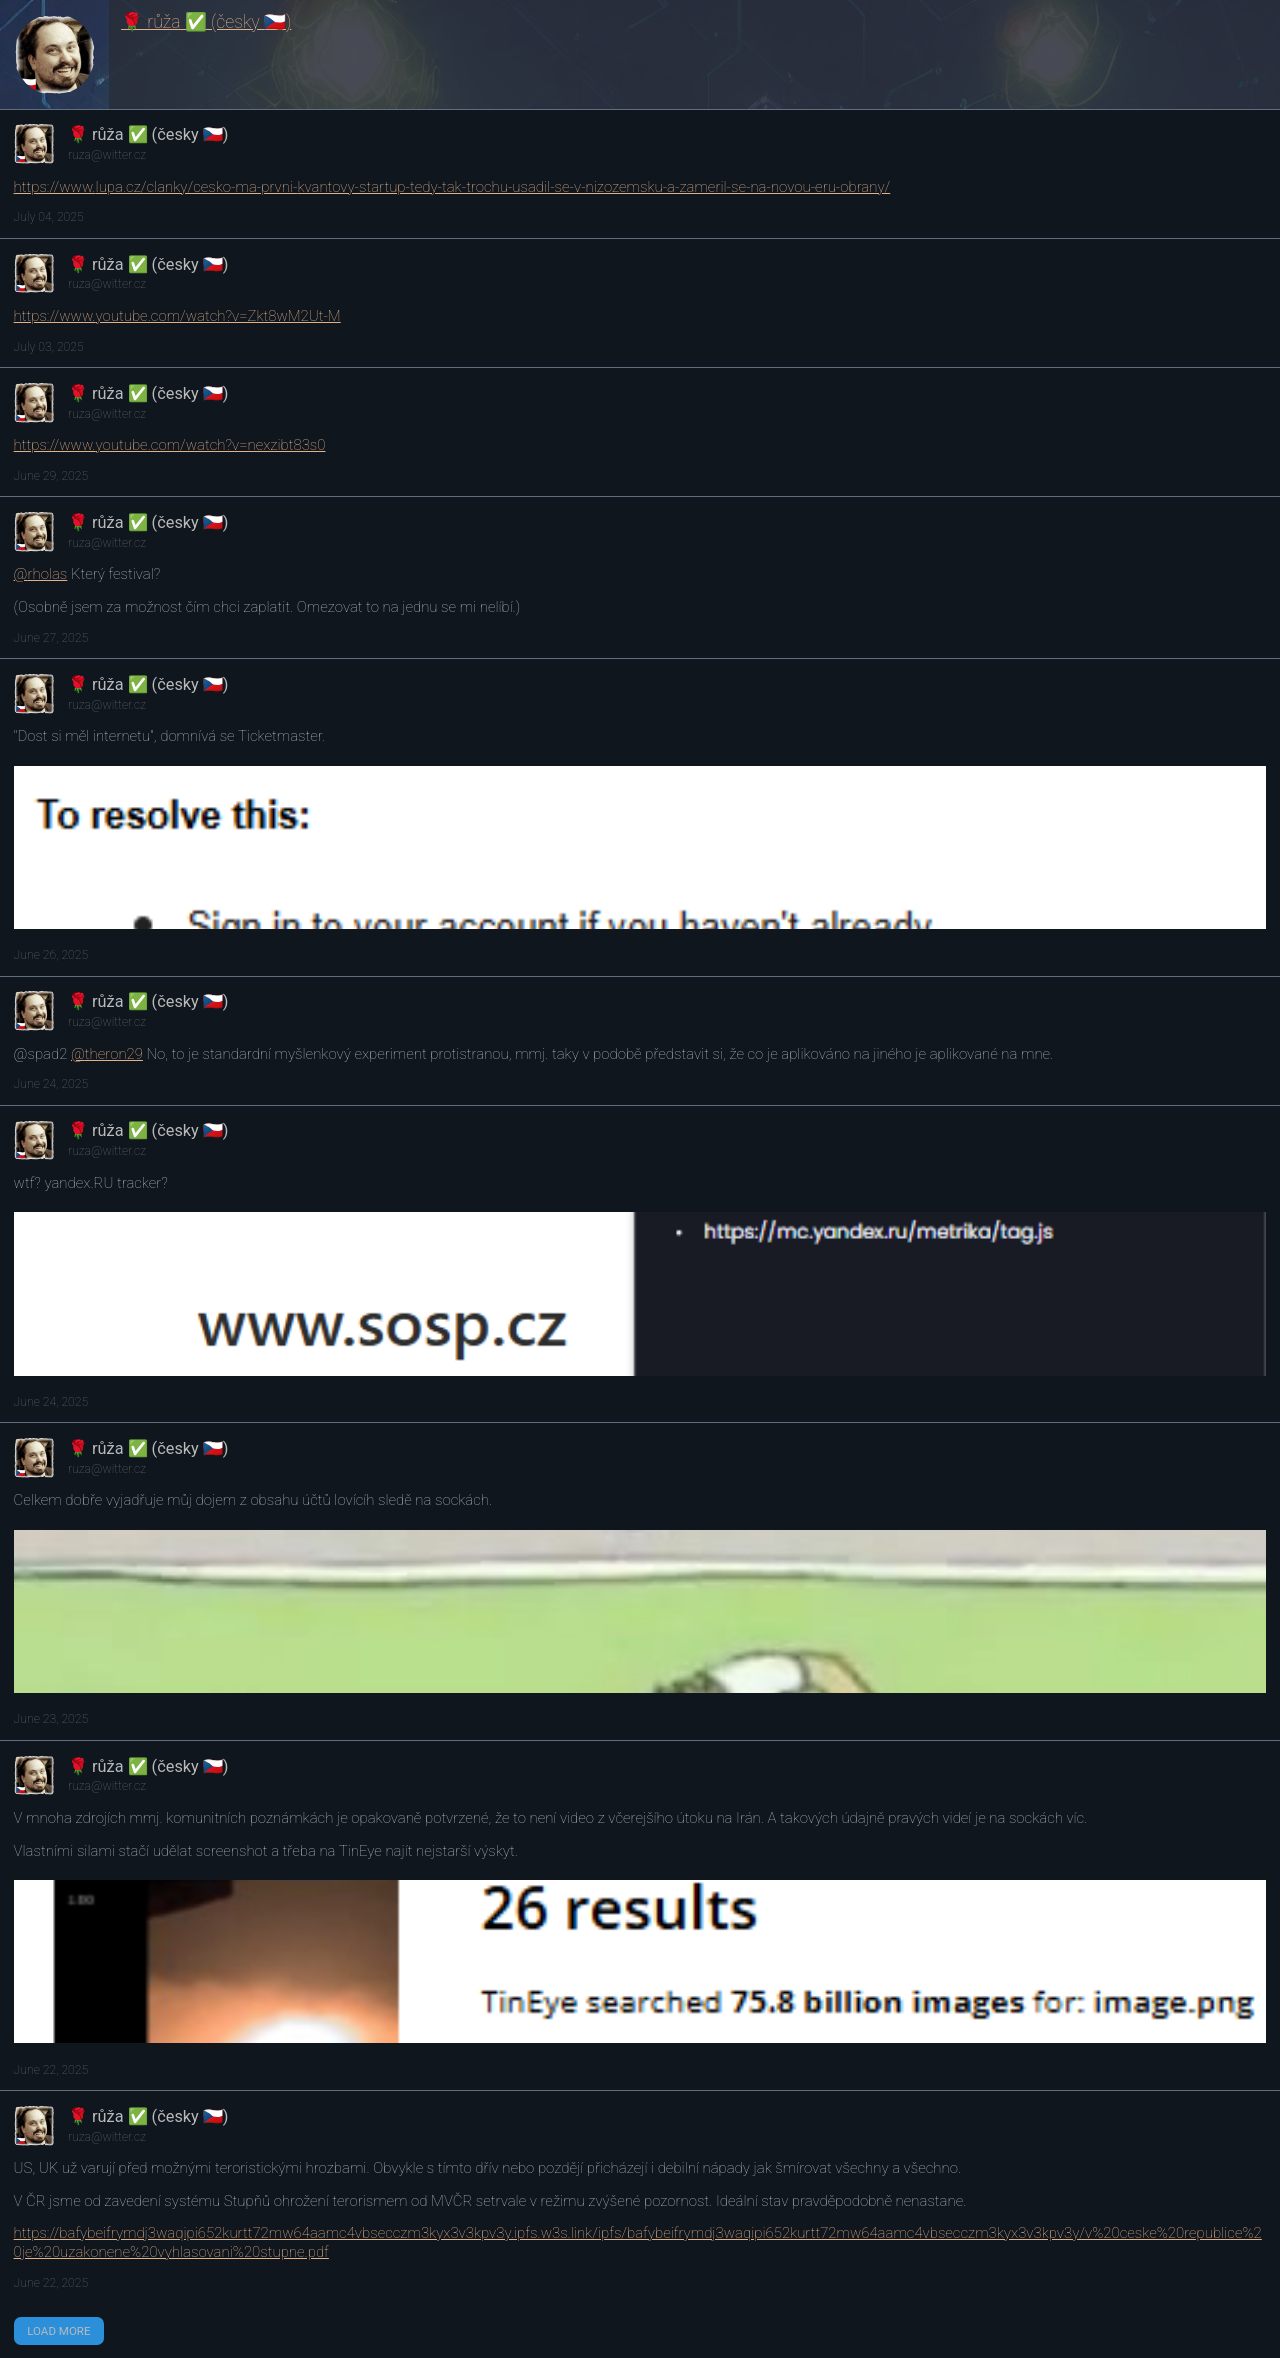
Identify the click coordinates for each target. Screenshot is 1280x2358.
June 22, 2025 (51, 2070)
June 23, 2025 (51, 1719)
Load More (58, 2331)
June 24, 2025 (51, 1084)
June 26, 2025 (51, 955)
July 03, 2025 (49, 347)
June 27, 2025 (51, 638)
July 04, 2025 (49, 217)
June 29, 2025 (51, 476)
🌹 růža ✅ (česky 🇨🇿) (206, 22)
